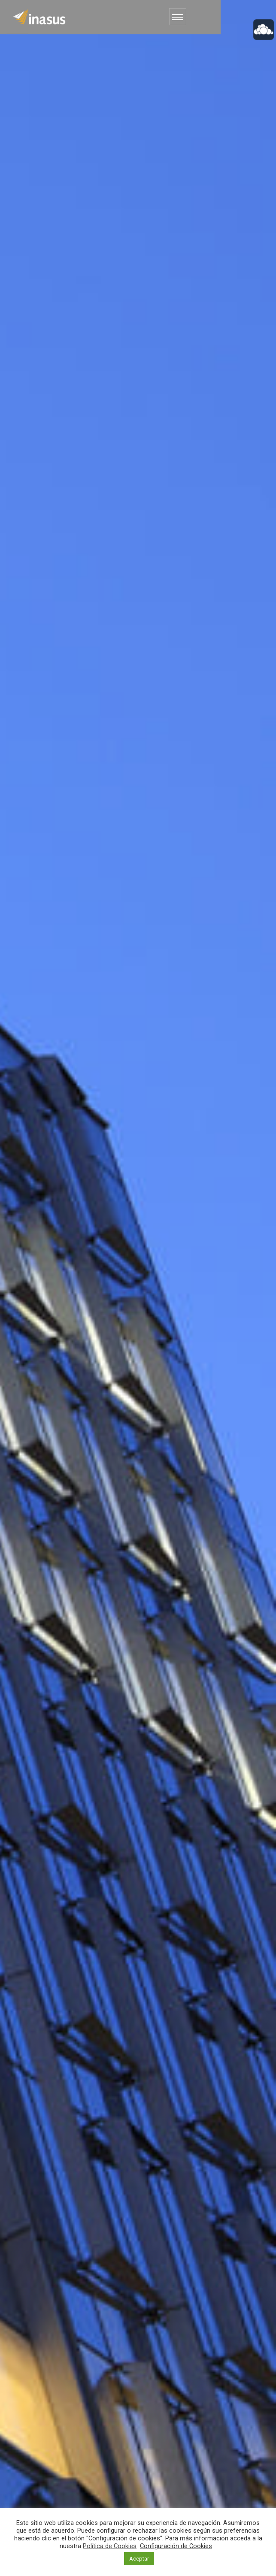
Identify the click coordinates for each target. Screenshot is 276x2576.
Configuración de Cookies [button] (176, 2546)
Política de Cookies (109, 2546)
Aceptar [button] (139, 2558)
